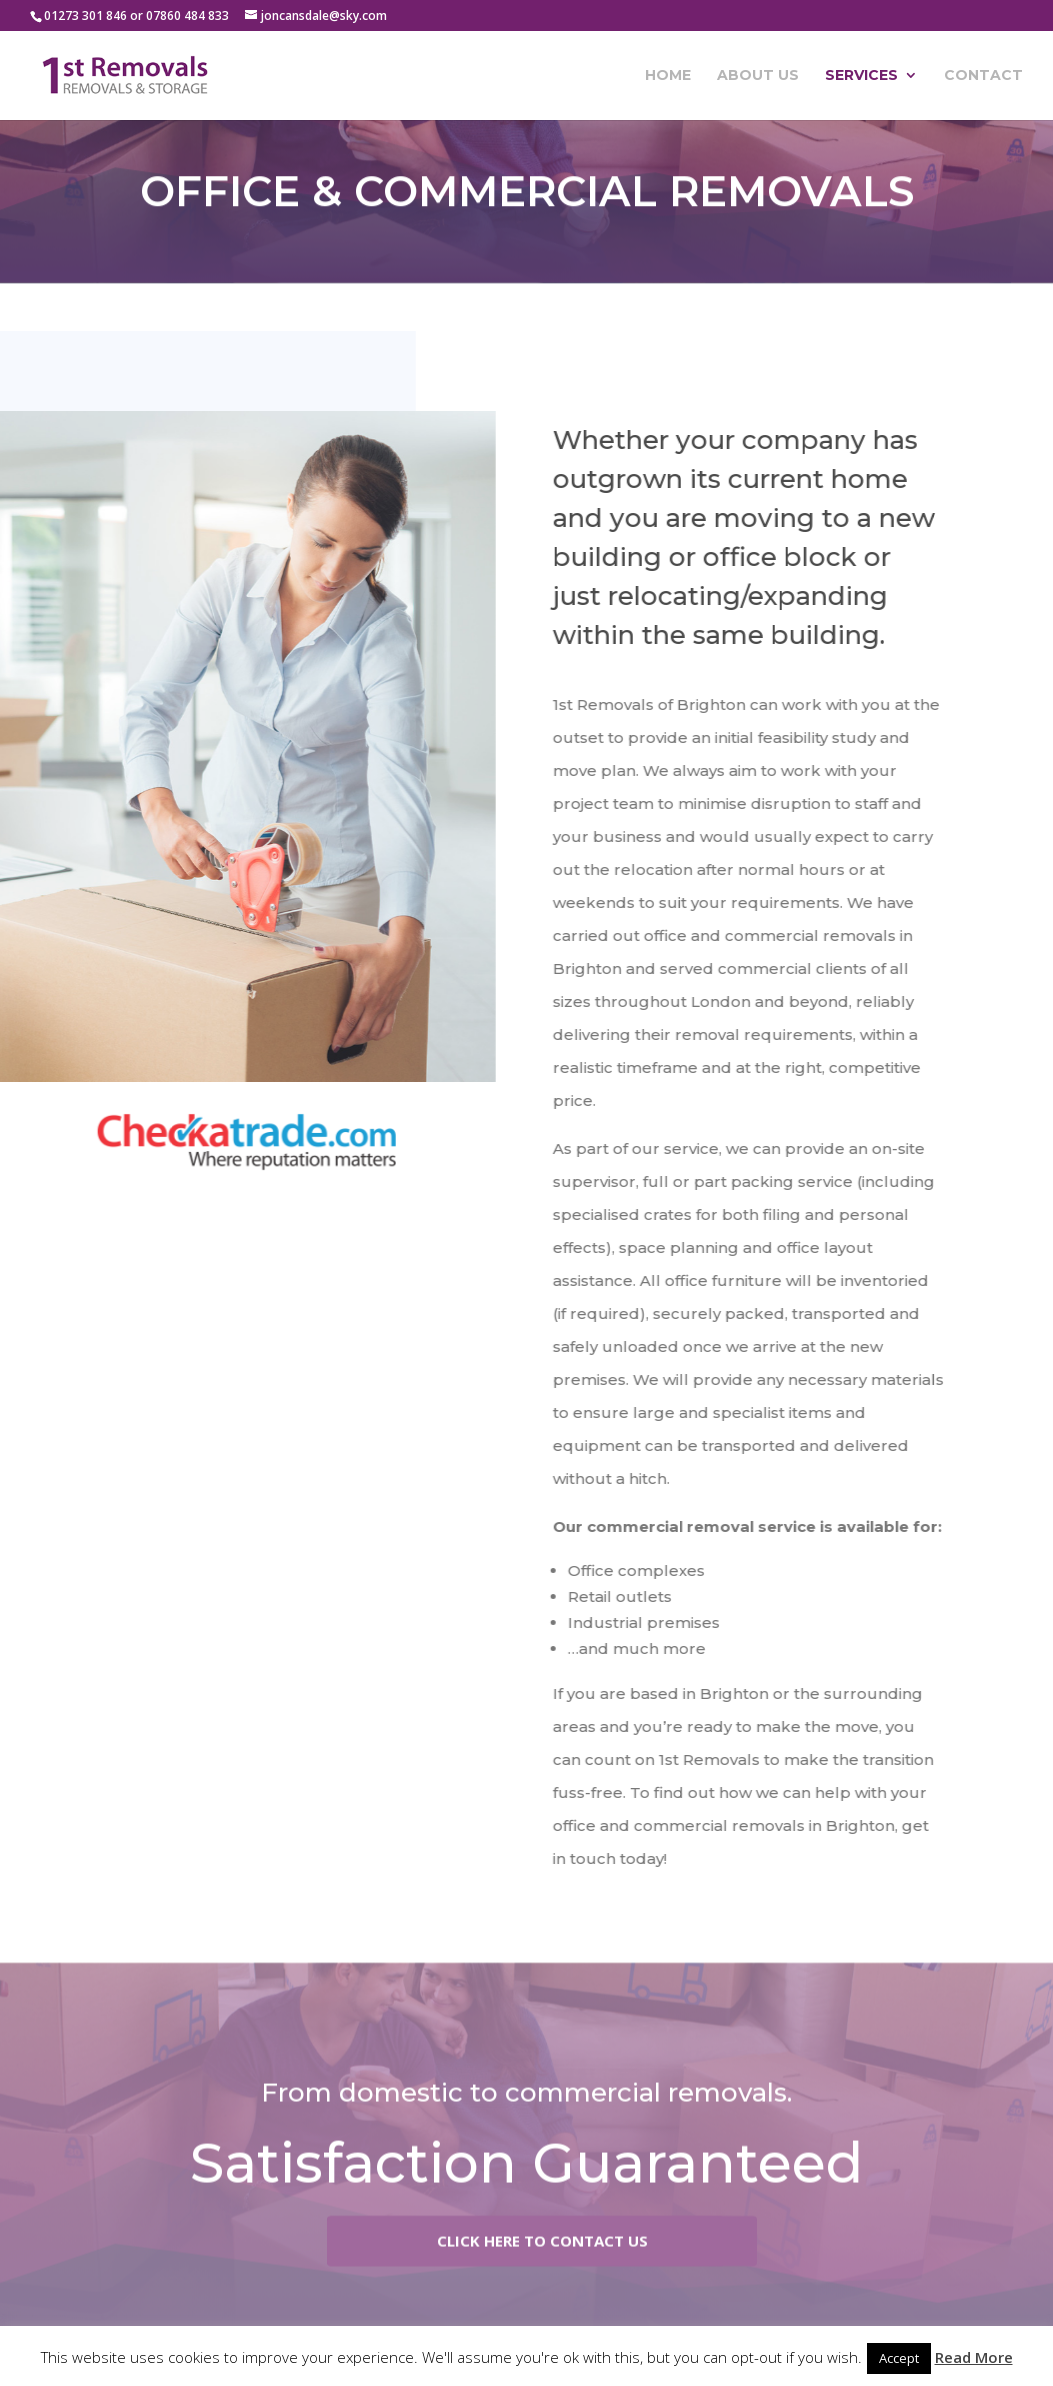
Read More (974, 2357)
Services (861, 76)
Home (668, 76)
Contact (983, 76)
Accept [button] (899, 2358)
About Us (758, 76)
